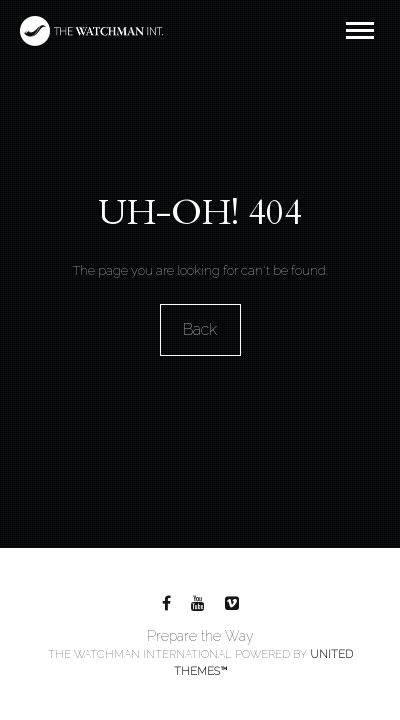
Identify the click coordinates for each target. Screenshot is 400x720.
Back (200, 329)
